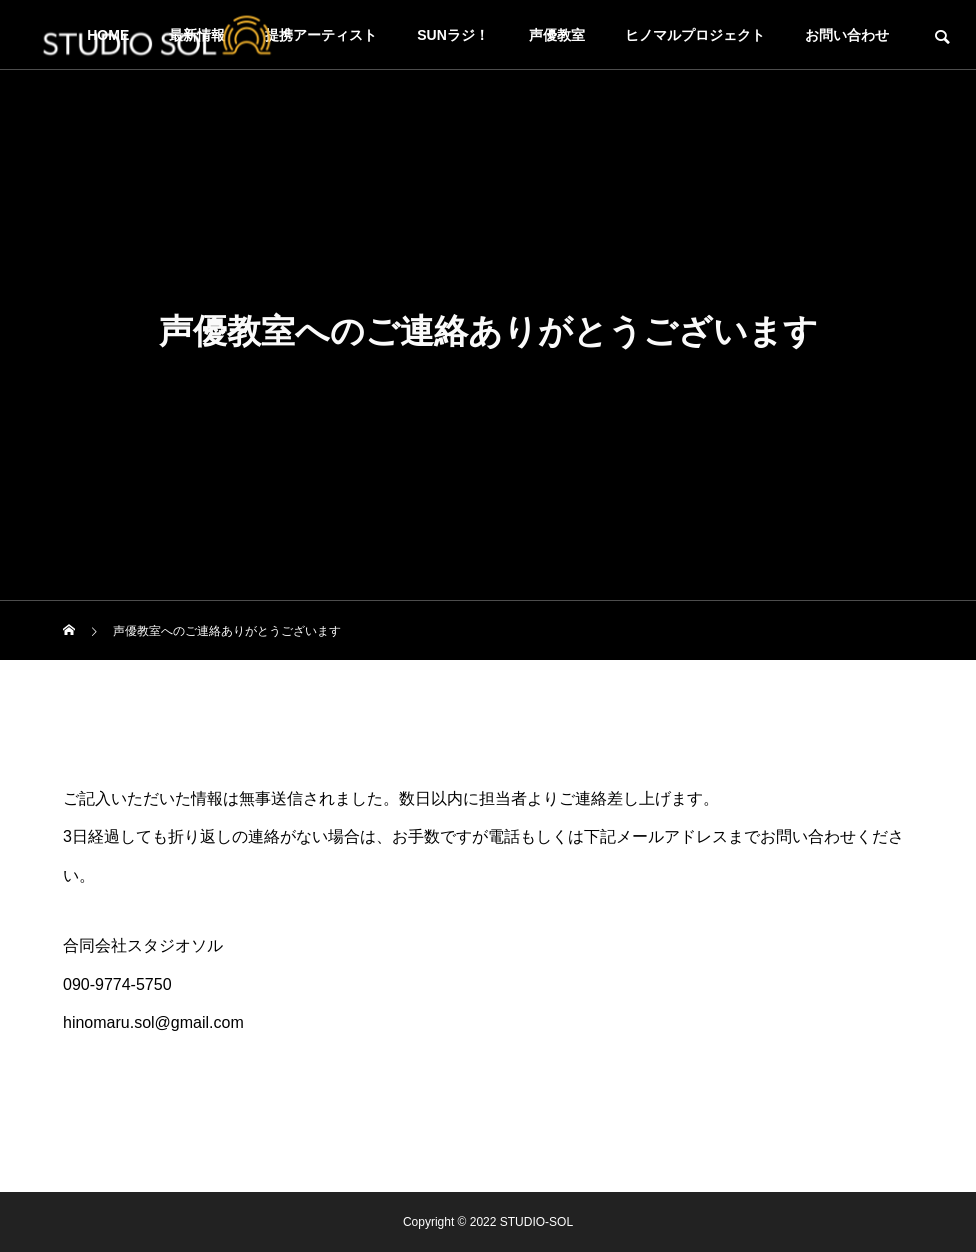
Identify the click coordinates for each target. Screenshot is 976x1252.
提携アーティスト (321, 35)
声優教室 (557, 35)
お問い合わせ (847, 35)
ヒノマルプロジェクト (695, 35)
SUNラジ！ (453, 35)
